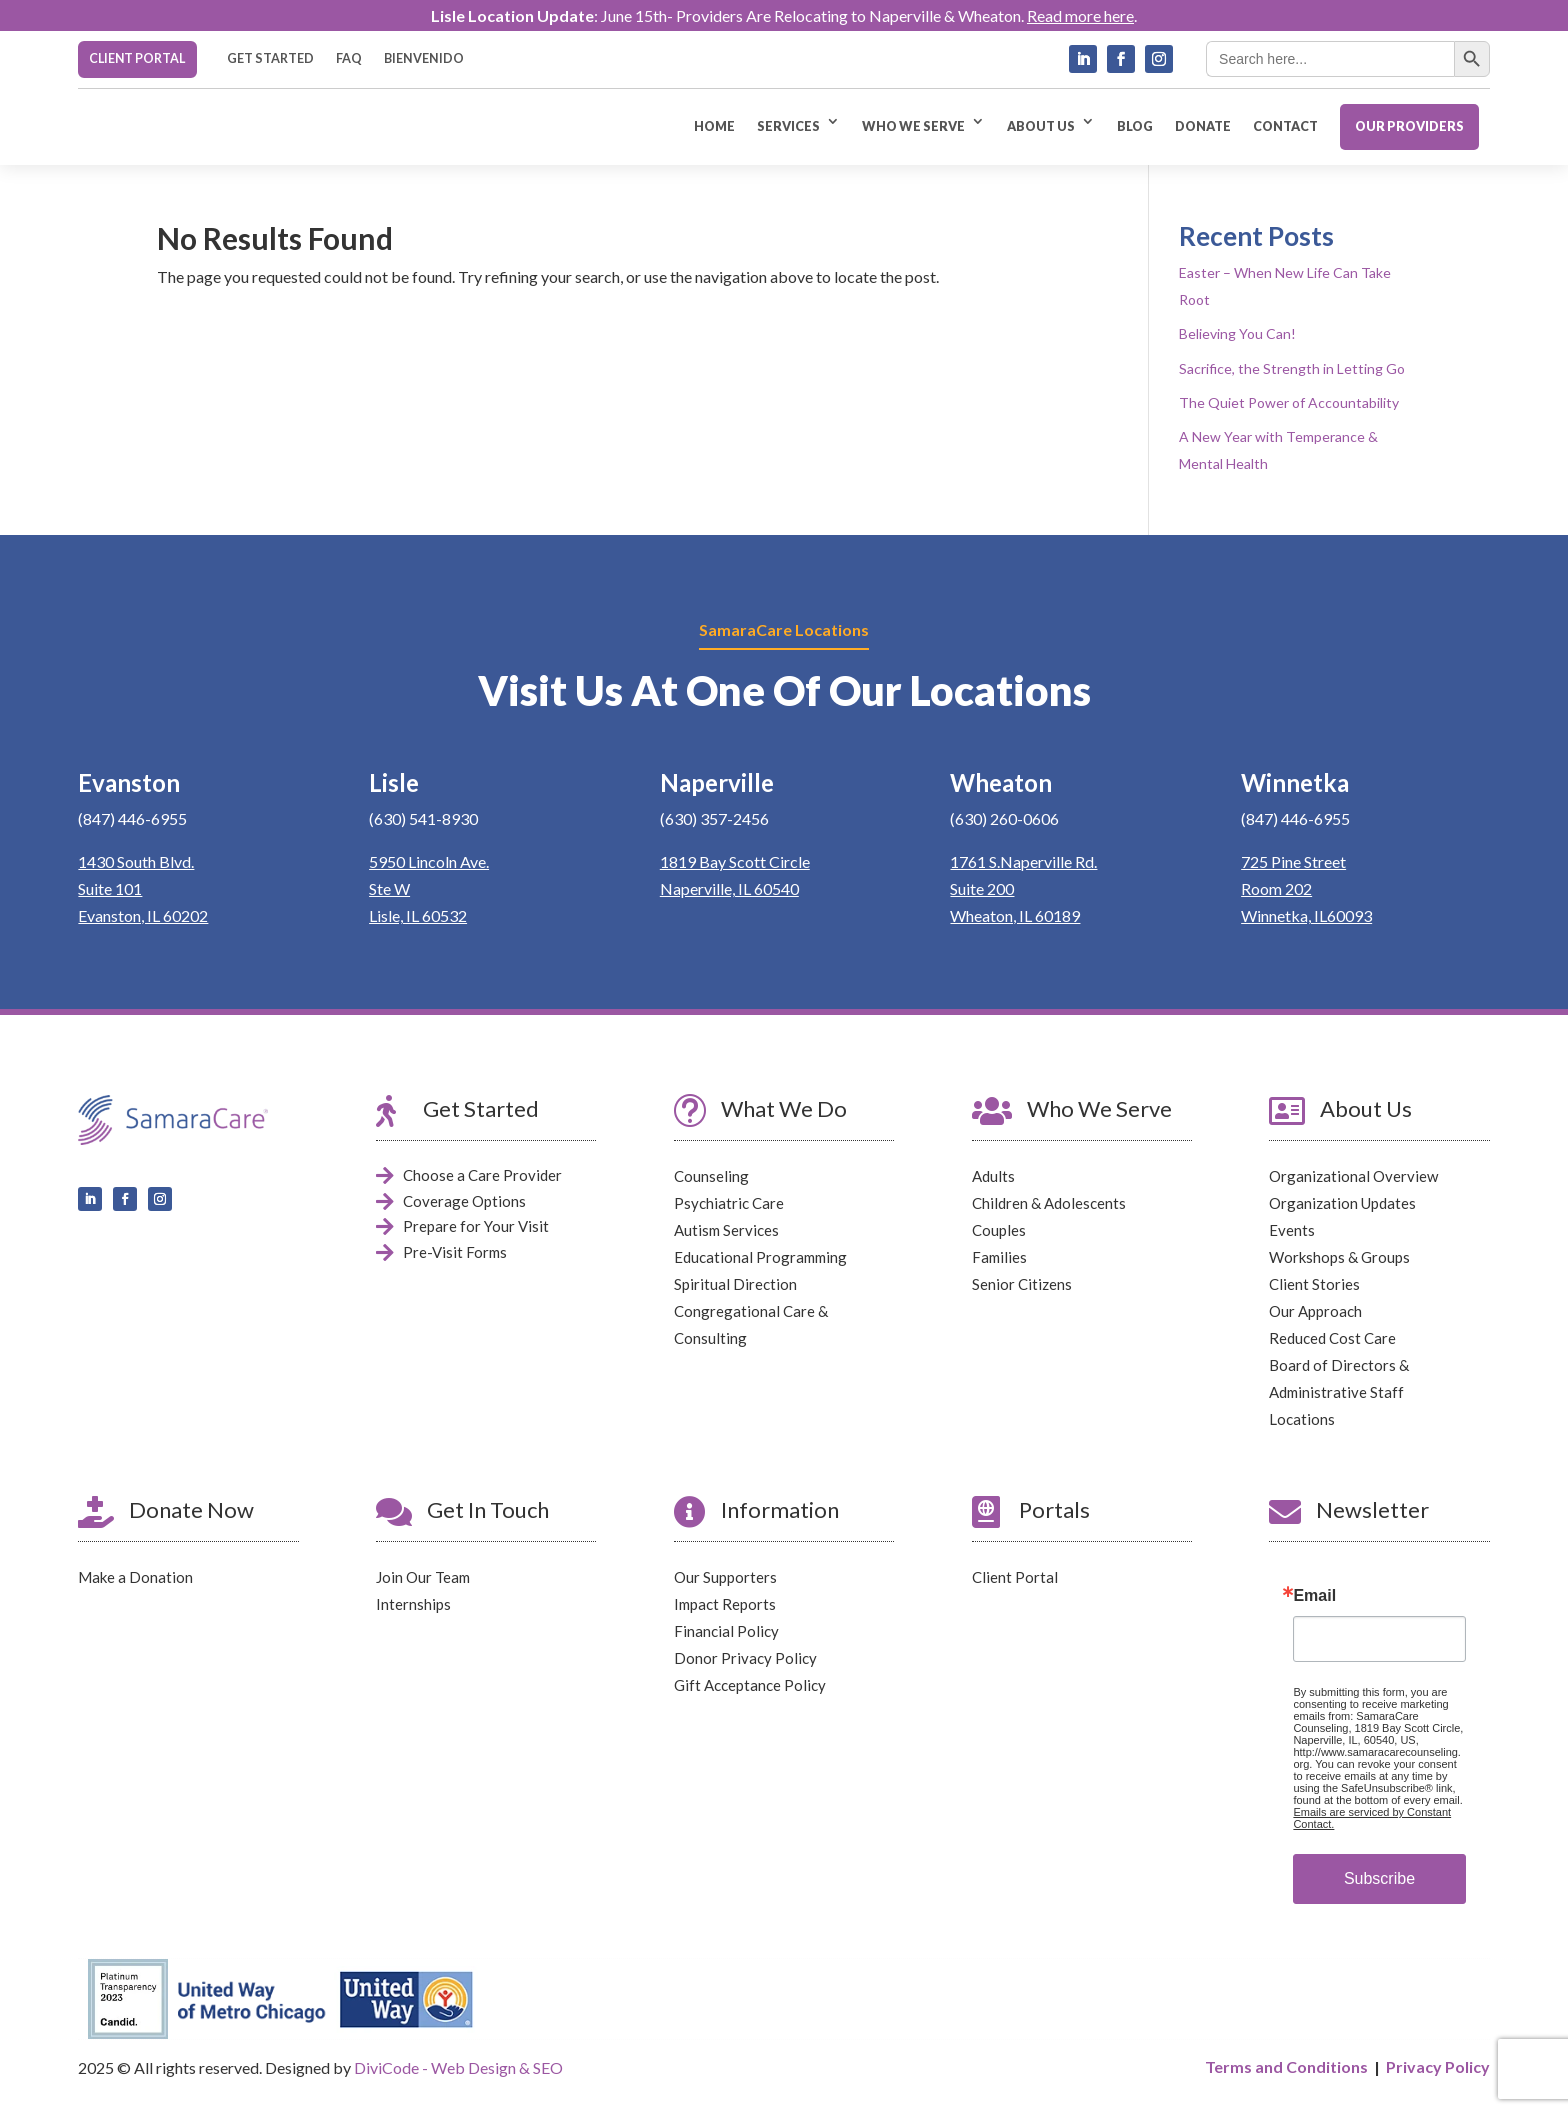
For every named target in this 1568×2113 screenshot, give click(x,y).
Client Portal (1015, 1577)
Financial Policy (726, 1631)
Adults (993, 1176)
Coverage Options (464, 1201)
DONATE (1203, 126)
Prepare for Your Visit (476, 1226)
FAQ (349, 59)
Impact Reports (725, 1604)
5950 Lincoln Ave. (429, 861)
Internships (413, 1604)
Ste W (389, 888)
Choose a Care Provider (482, 1175)
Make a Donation (135, 1577)
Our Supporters (725, 1577)
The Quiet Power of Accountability (1289, 401)
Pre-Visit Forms (455, 1252)
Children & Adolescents (1049, 1203)
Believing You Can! (1237, 333)
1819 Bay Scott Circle (735, 861)
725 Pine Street (1293, 861)
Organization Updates (1342, 1203)
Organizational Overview (1353, 1176)
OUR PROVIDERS (1409, 126)
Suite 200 (982, 888)
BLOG (1135, 126)
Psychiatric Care (729, 1203)
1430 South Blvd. (136, 861)
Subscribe (1379, 1878)
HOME (714, 126)
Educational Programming (760, 1257)
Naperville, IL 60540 (729, 888)
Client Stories (1314, 1284)
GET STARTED (270, 59)
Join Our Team (423, 1577)
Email (1314, 1596)
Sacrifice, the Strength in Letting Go (1292, 367)
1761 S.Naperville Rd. (1023, 861)
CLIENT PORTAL (137, 58)
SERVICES (788, 126)
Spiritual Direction (735, 1284)
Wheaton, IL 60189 (1015, 915)
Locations (1302, 1419)
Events (1292, 1230)
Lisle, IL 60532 (418, 915)
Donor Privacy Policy (745, 1658)
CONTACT (1285, 126)
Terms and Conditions (1286, 2066)
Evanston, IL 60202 (143, 915)
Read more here (1080, 15)
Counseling (711, 1176)
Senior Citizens (1022, 1284)
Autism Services (726, 1230)
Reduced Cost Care (1332, 1338)
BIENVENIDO (424, 59)
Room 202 (1276, 888)
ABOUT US (1041, 126)
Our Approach (1315, 1311)
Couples (999, 1230)
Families (999, 1257)
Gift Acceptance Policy (750, 1685)
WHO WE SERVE (913, 126)
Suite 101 (110, 888)
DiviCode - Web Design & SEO (458, 2067)
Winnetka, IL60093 (1306, 915)
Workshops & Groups (1339, 1257)
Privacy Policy (1438, 2066)
